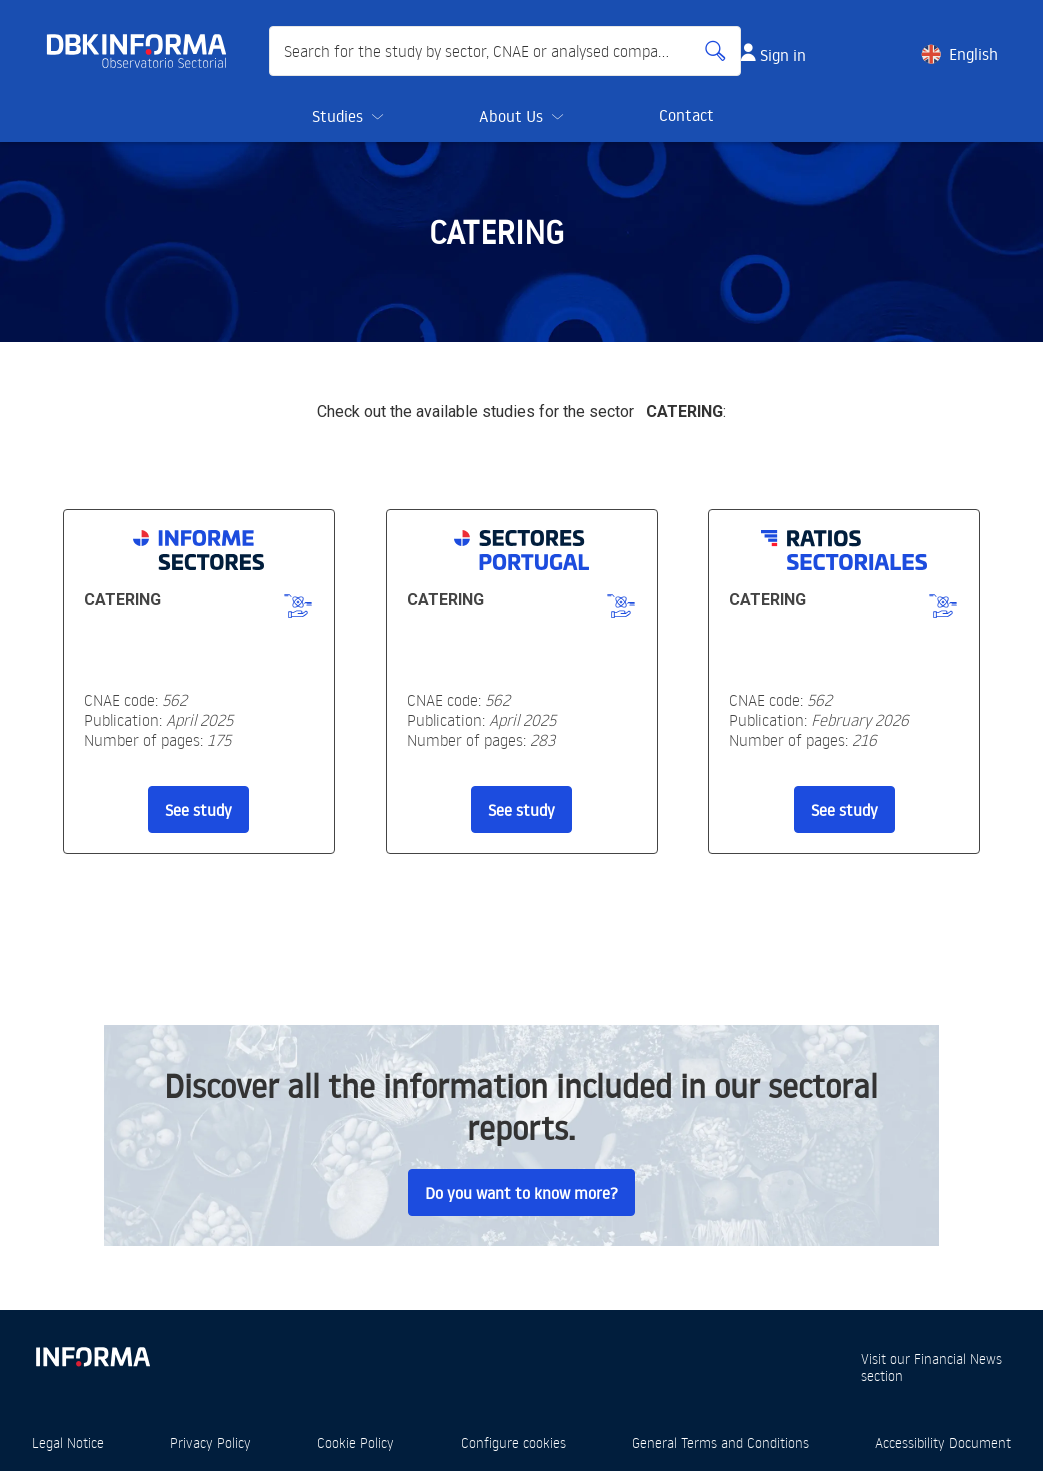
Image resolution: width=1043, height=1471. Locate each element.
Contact (686, 115)
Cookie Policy (355, 1442)
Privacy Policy (210, 1442)
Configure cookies (513, 1442)
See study (198, 810)
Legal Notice (68, 1442)
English (973, 54)
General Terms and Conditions (720, 1442)
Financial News (958, 1358)
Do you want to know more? (521, 1193)
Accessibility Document (943, 1442)
